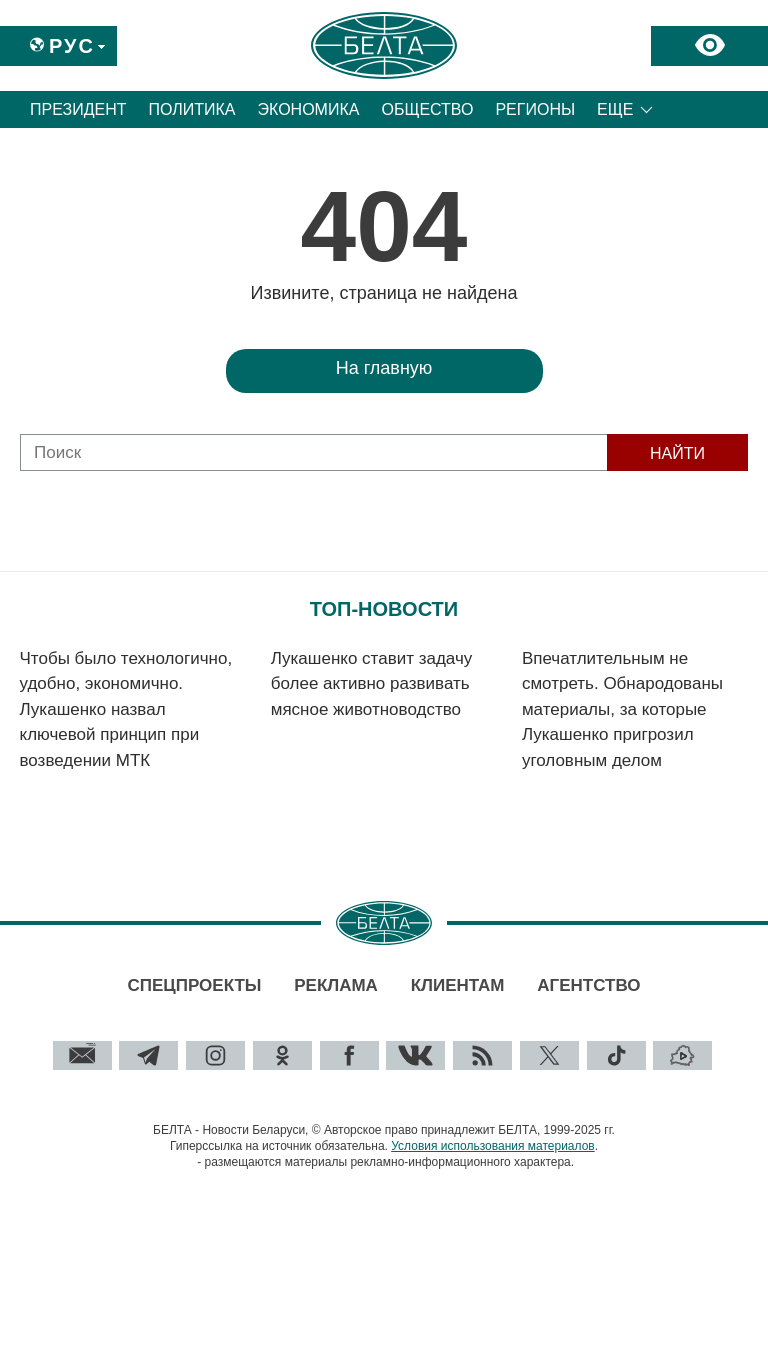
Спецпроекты (194, 985)
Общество (427, 109)
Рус (72, 46)
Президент (78, 109)
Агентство (588, 985)
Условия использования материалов (492, 1146)
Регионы (535, 109)
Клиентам (458, 985)
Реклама (336, 985)
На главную (384, 368)
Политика (192, 109)
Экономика (309, 109)
